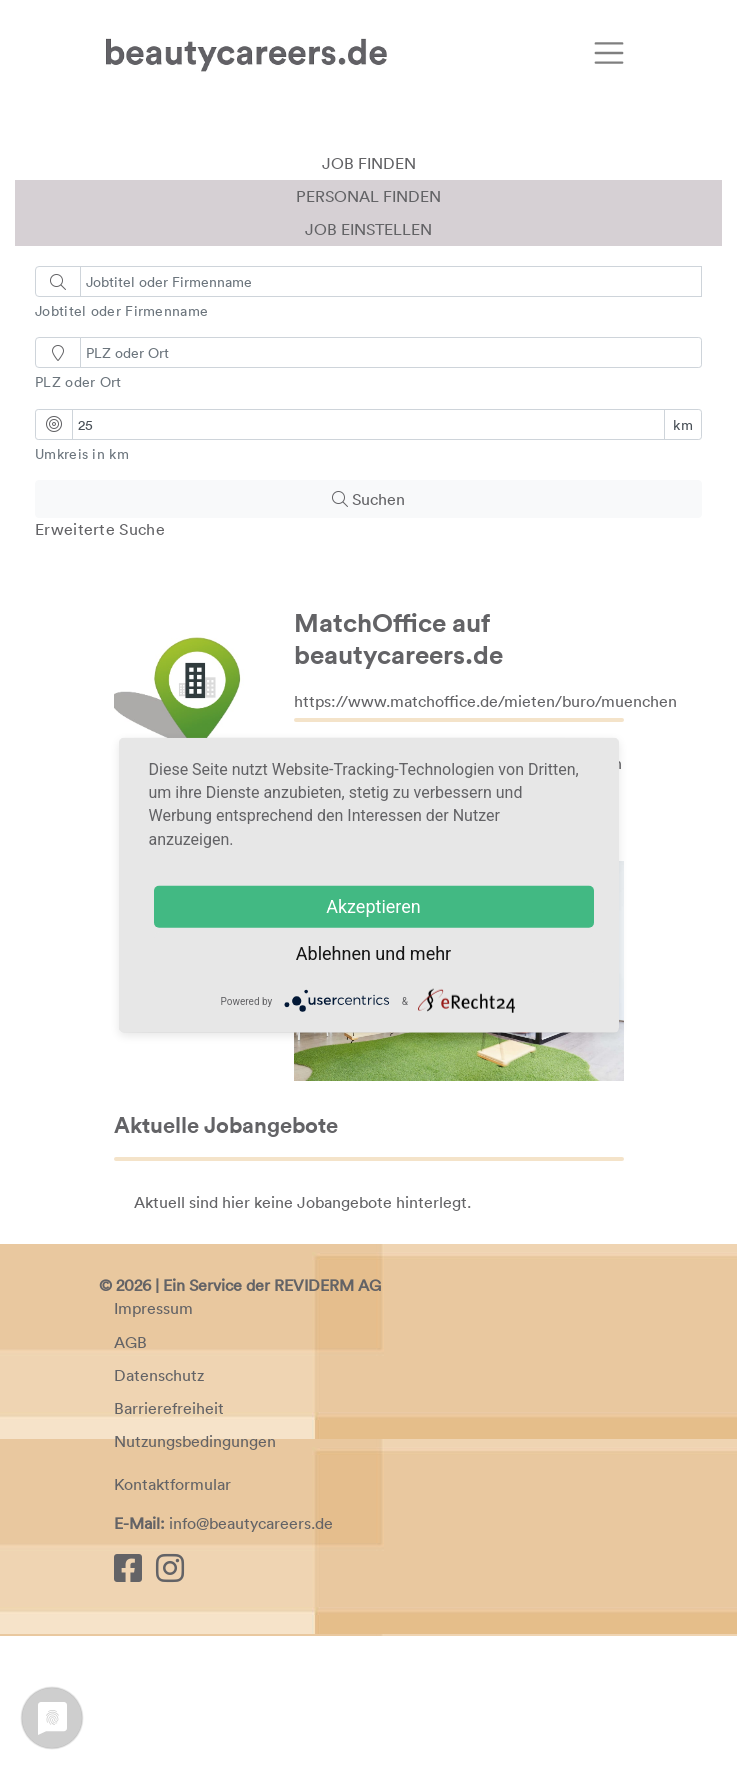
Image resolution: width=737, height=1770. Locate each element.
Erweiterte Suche (100, 663)
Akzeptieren (373, 905)
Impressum (153, 1443)
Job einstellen (368, 363)
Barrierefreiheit (169, 1542)
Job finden (369, 297)
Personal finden (368, 330)
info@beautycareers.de (251, 1658)
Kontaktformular (172, 1619)
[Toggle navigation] (609, 53)
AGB (130, 1476)
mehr (430, 952)
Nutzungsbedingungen (195, 1575)
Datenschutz (159, 1509)
